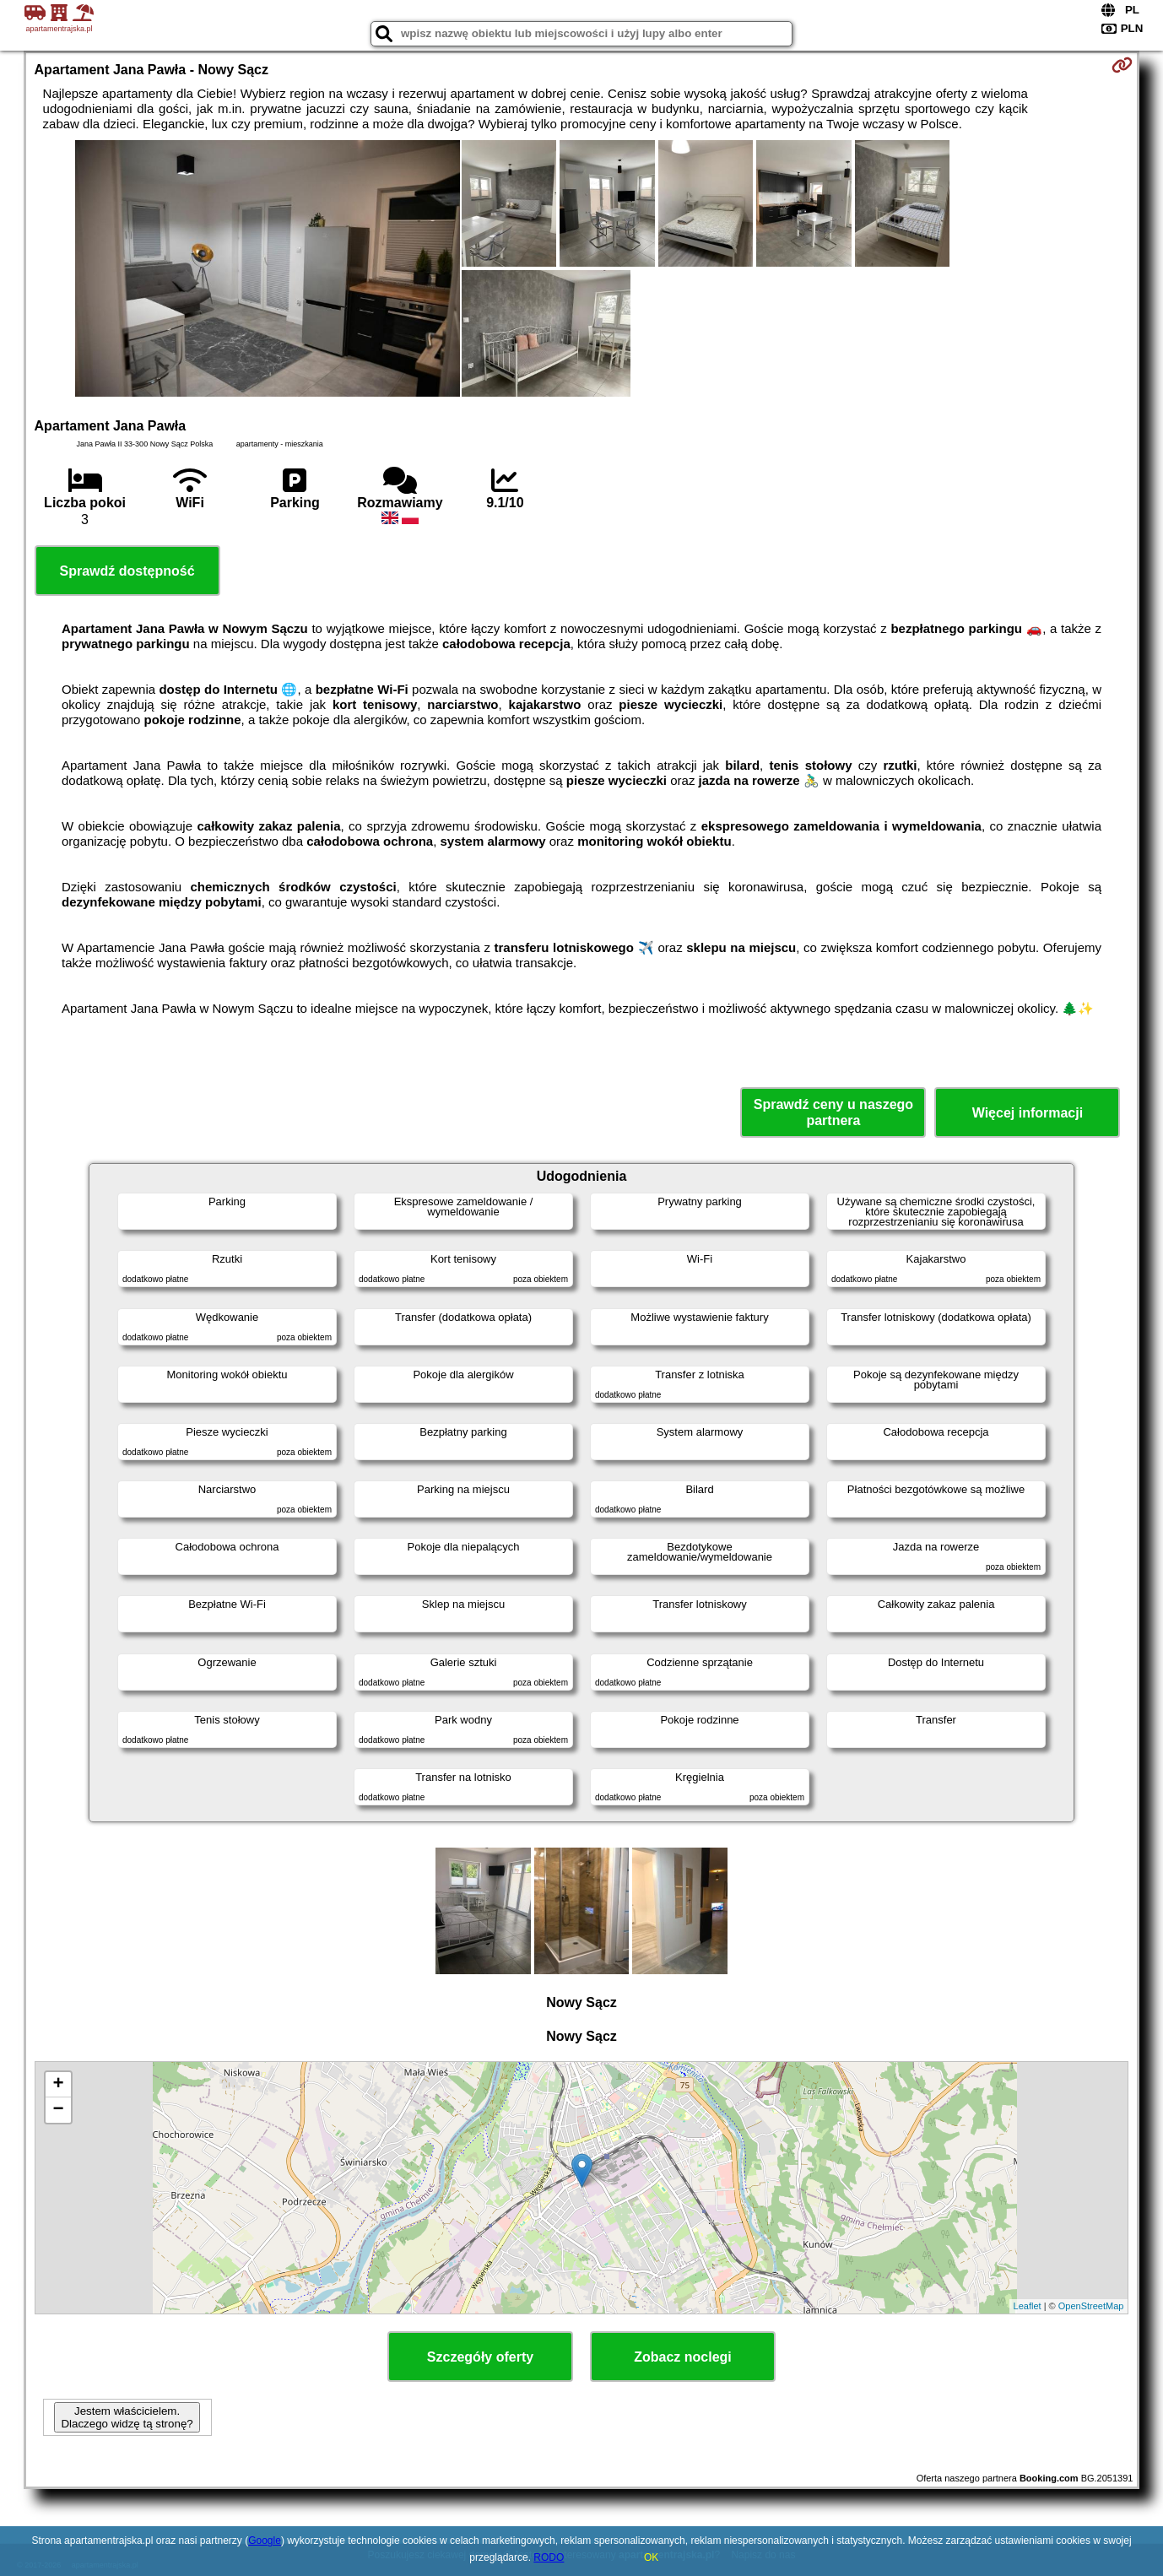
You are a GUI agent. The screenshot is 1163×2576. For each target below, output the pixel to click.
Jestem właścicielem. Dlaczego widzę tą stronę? (126, 2417)
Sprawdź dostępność (127, 571)
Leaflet (1027, 2306)
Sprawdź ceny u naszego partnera (833, 1112)
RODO (548, 2557)
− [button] (57, 2110)
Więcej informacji (1027, 1113)
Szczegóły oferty (480, 2357)
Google (264, 2540)
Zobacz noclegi (683, 2357)
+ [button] (57, 2084)
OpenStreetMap (1091, 2306)
